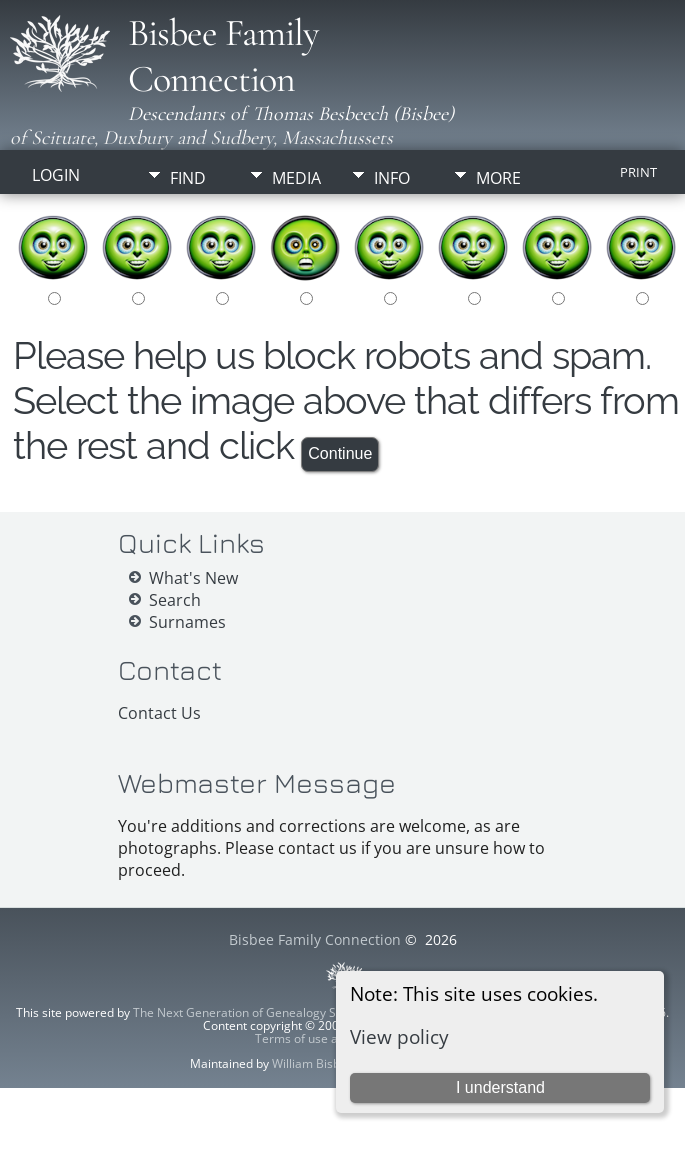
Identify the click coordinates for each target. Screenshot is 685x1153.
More (498, 178)
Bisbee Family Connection (223, 56)
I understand (500, 1087)
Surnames (187, 622)
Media (296, 178)
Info (392, 178)
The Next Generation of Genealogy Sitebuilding (263, 1012)
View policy (399, 1036)
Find (188, 178)
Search (175, 600)
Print (638, 172)
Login (56, 175)
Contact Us (159, 713)
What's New (193, 578)
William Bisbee (313, 1063)
